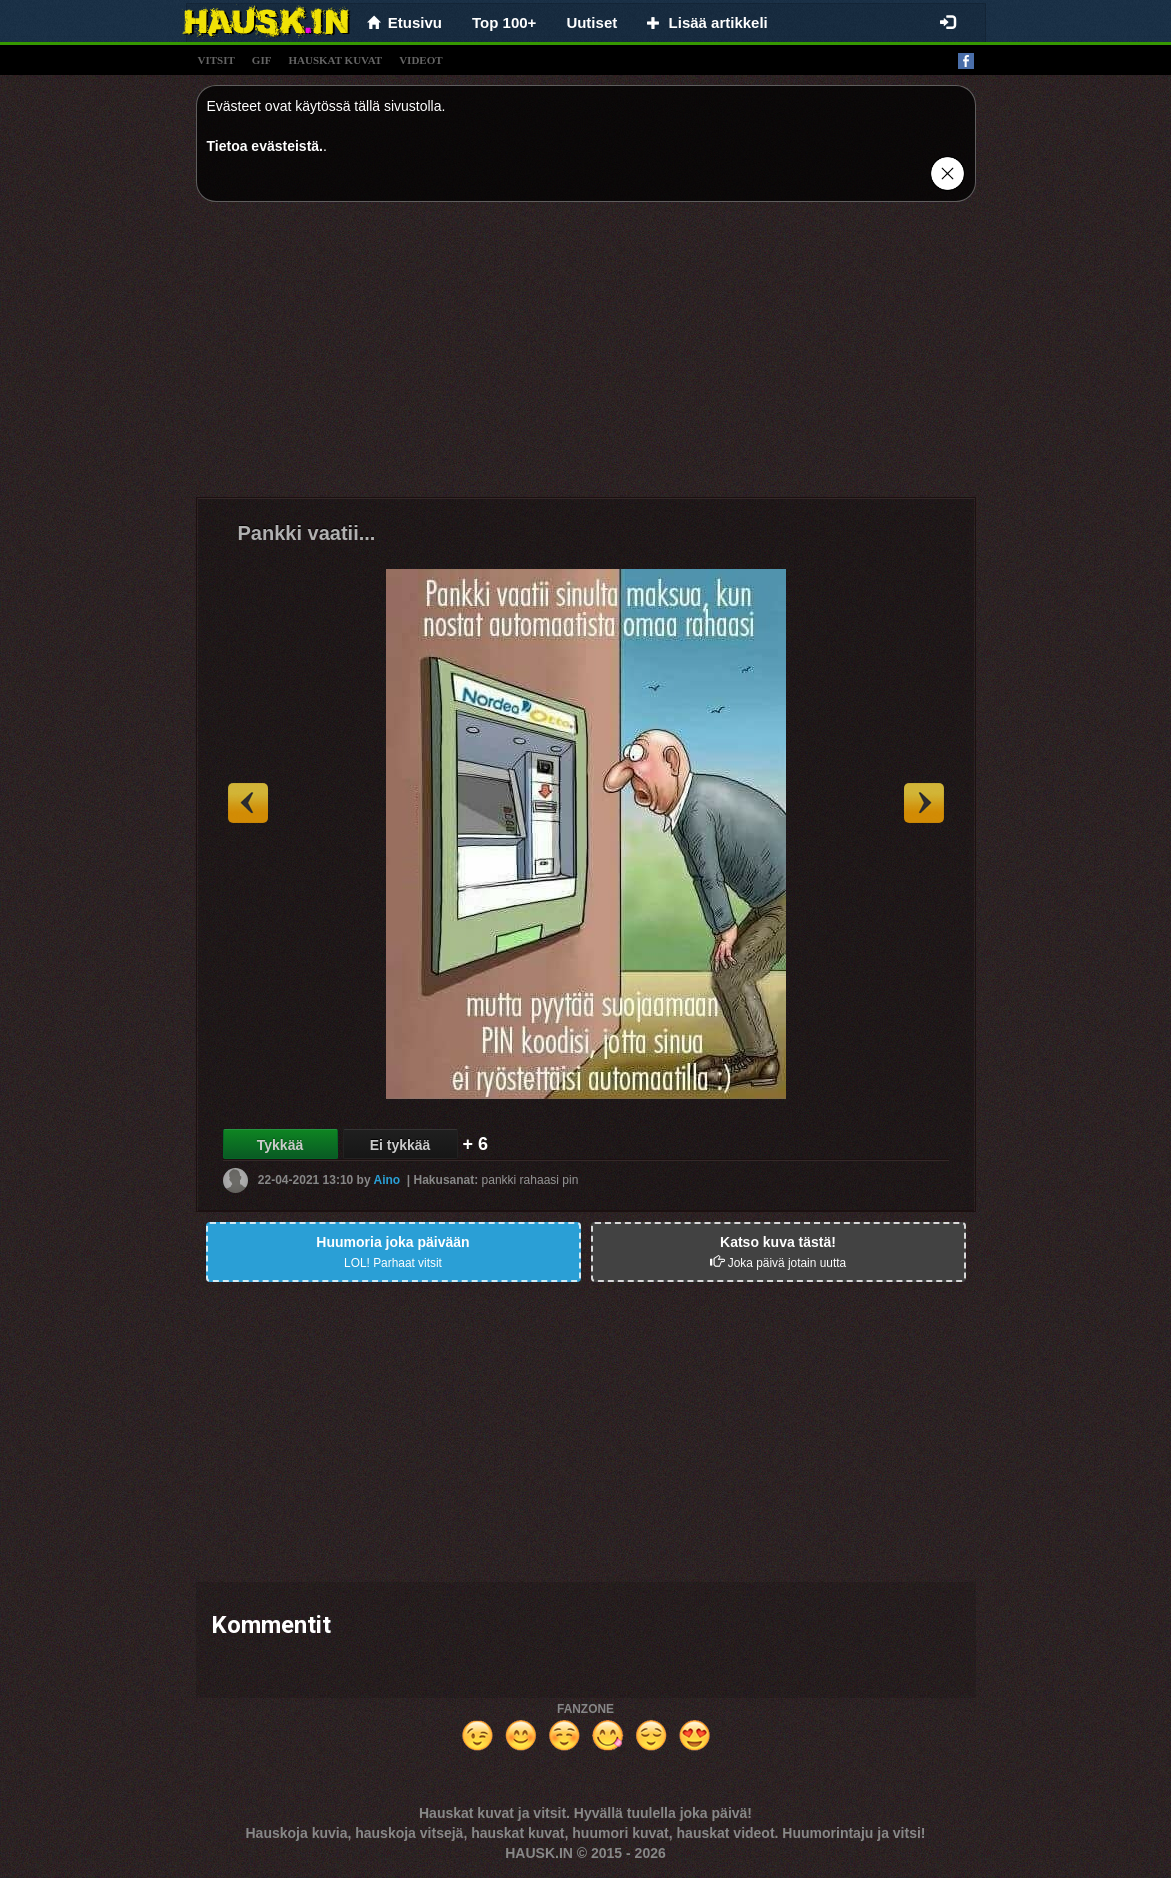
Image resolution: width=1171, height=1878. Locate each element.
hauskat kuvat (335, 60)
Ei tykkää (400, 1145)
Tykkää (280, 1145)
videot (420, 60)
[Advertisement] (586, 357)
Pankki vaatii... (307, 533)
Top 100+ (504, 22)
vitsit (216, 60)
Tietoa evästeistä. (265, 146)
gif (262, 60)
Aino (387, 1180)
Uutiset (591, 22)
